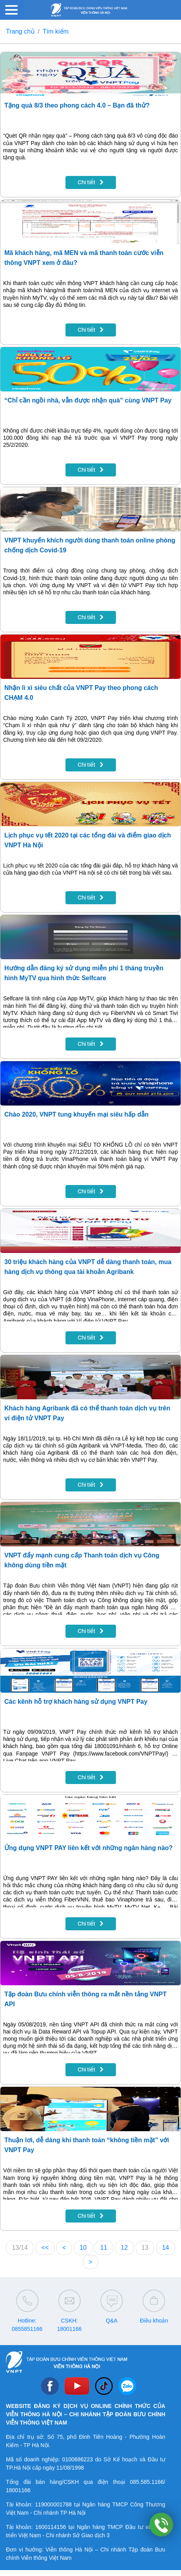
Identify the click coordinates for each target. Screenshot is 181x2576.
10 (83, 2247)
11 (103, 2247)
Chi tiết (91, 182)
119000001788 (53, 2504)
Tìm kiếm (56, 31)
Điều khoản (154, 2320)
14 (165, 2247)
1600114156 (50, 2527)
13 (145, 2247)
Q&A (112, 2320)
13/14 (20, 2247)
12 (124, 2247)
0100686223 (77, 2459)
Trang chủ (20, 31)
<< (45, 2247)
